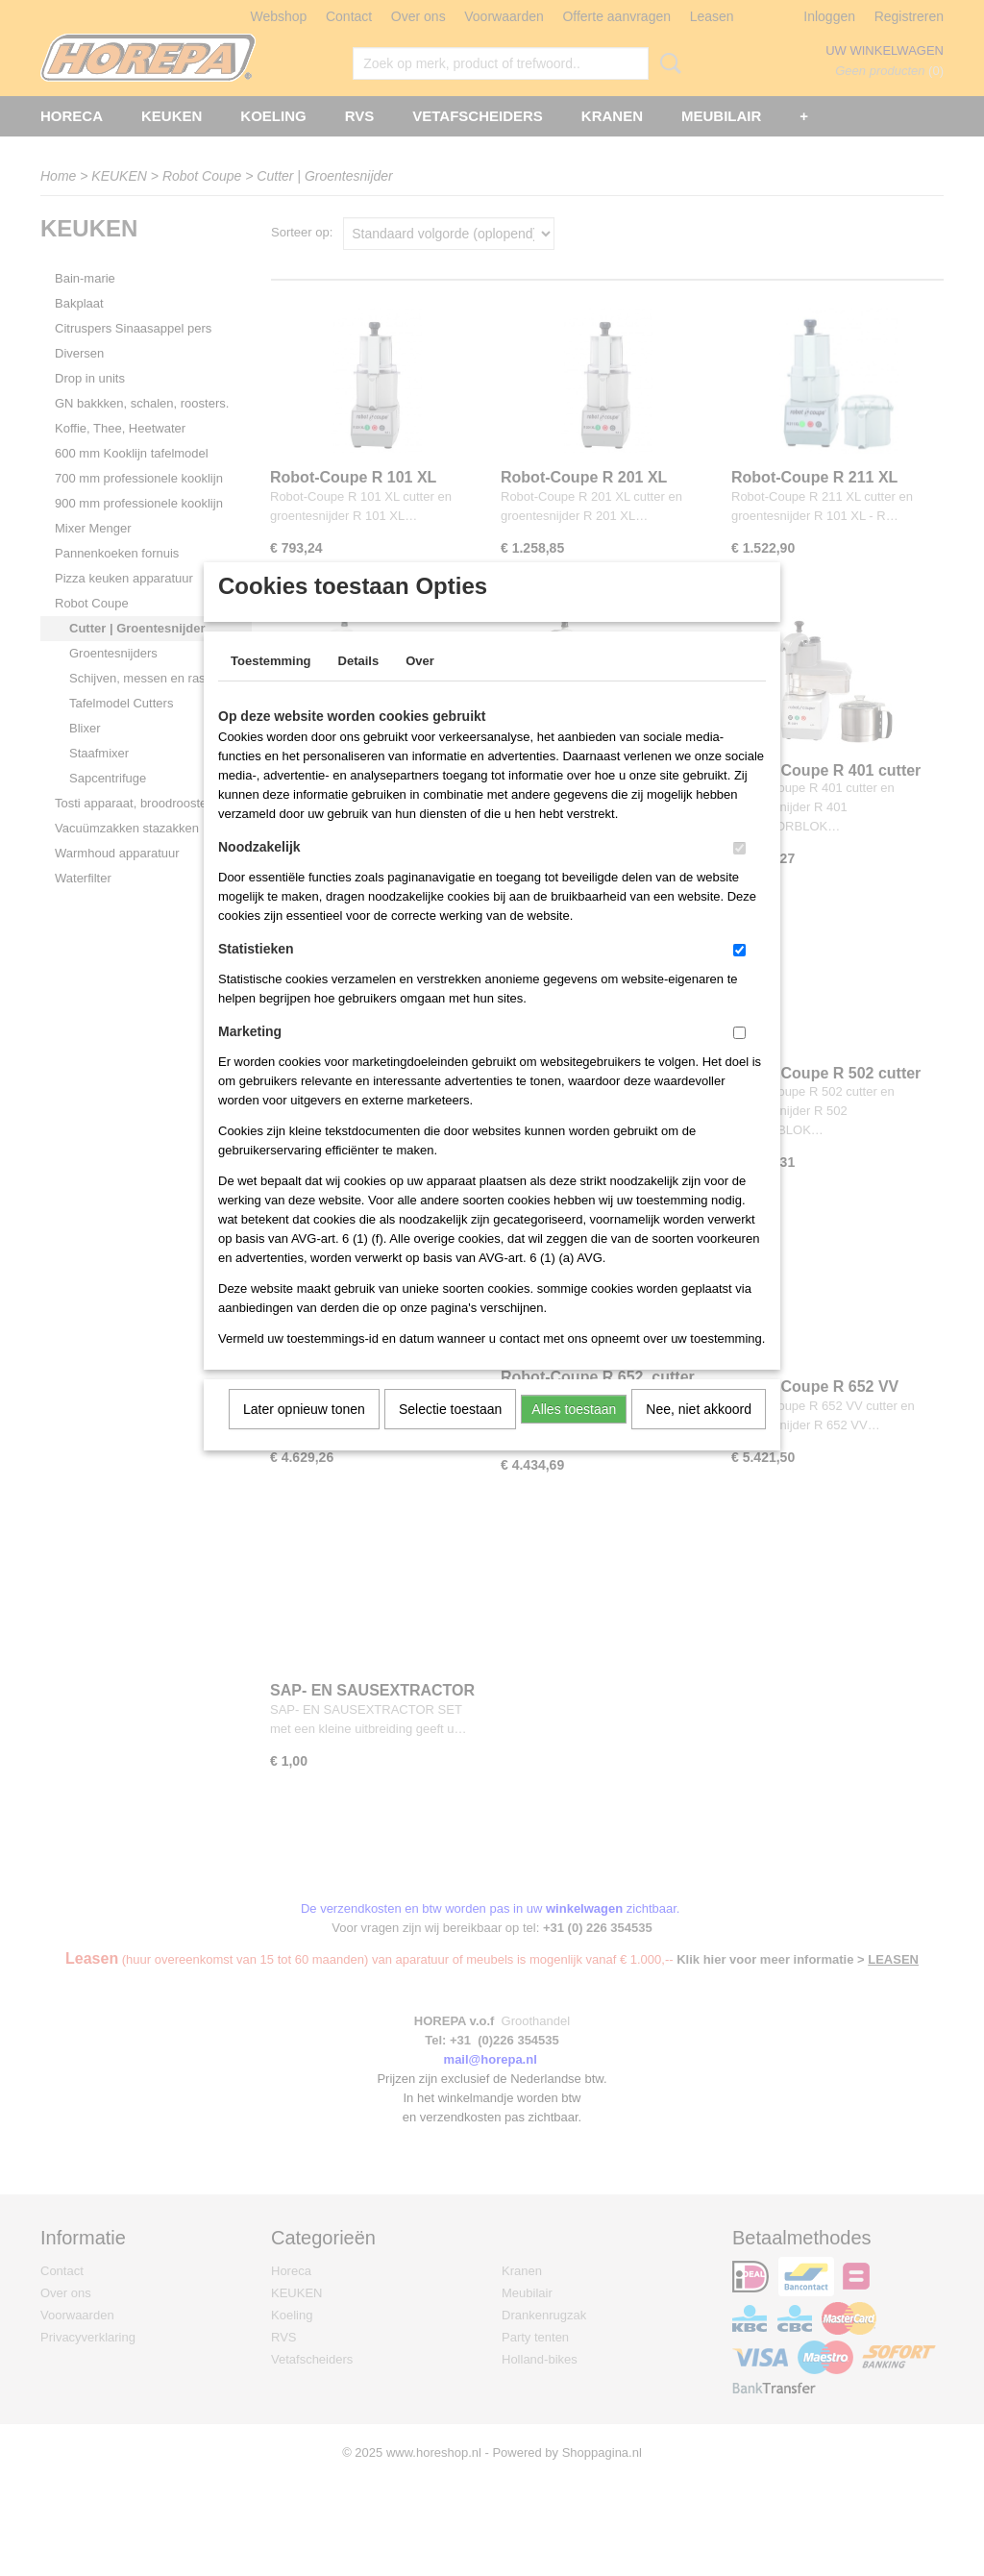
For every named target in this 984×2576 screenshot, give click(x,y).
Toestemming (271, 686)
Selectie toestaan (450, 1434)
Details (359, 686)
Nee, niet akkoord (698, 1434)
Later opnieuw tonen (304, 1434)
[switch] (739, 873)
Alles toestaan (573, 1434)
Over (420, 686)
